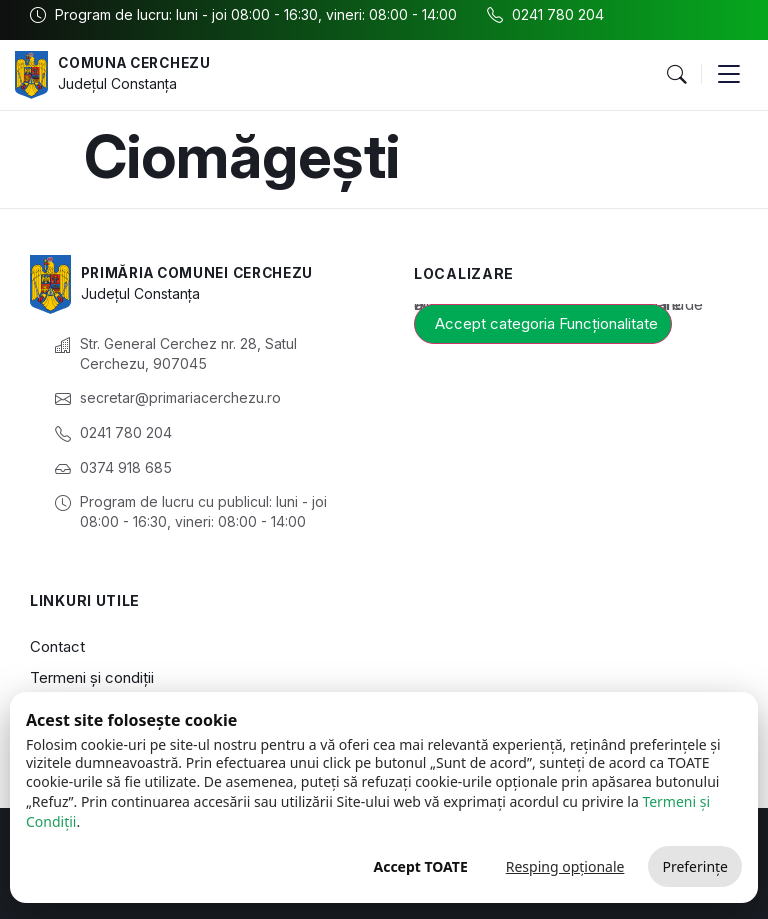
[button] (676, 75)
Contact (57, 646)
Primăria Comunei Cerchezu (204, 272)
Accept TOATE (420, 866)
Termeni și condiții (92, 677)
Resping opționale (565, 866)
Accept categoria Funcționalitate (546, 323)
